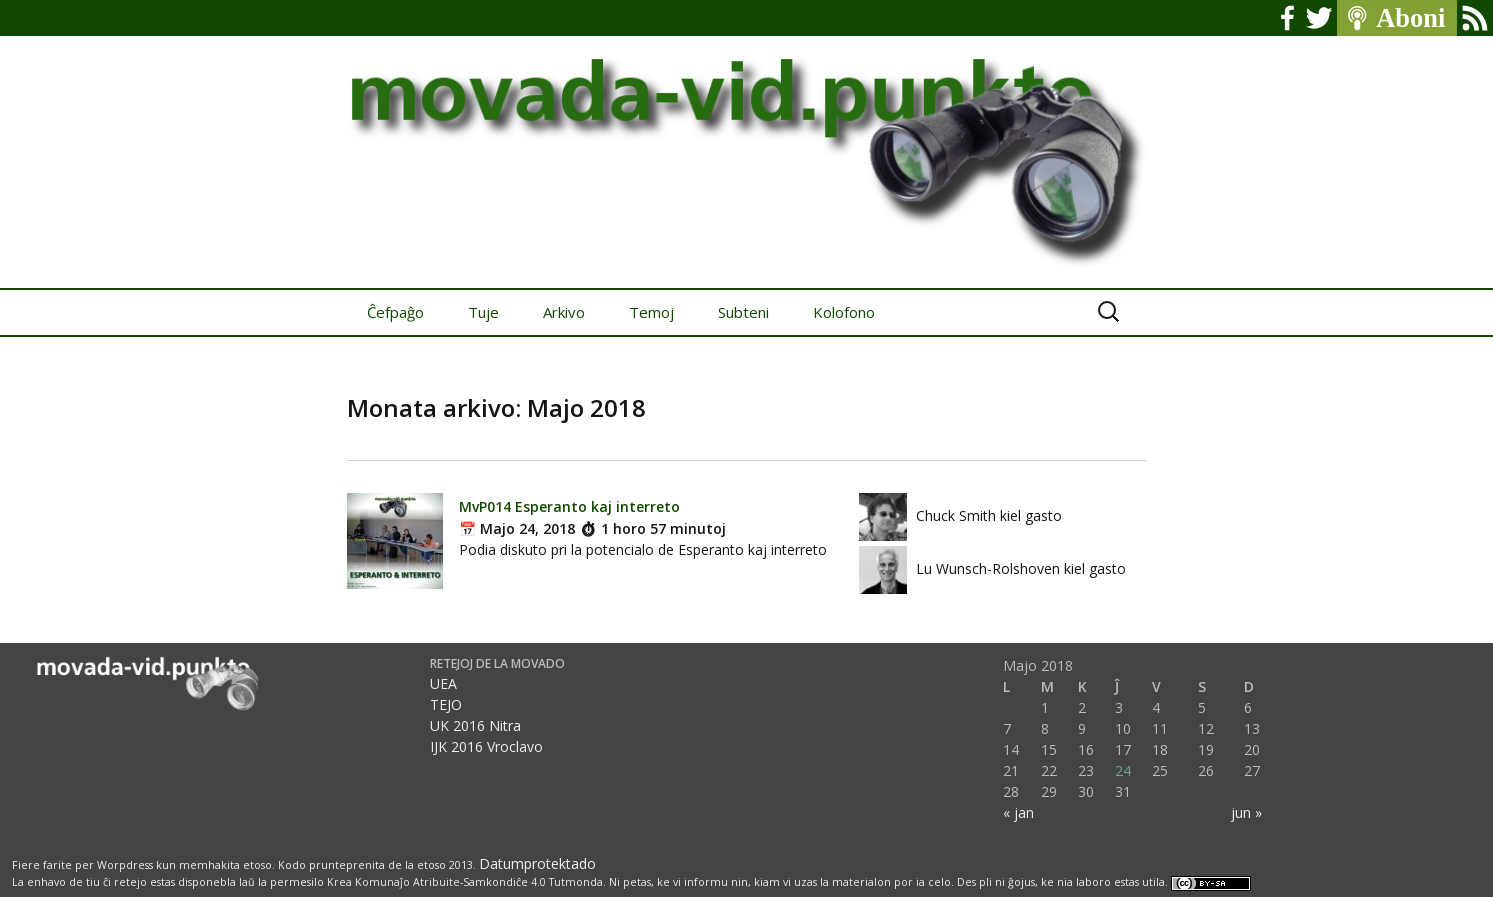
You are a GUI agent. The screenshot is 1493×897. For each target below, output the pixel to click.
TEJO (446, 704)
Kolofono (844, 312)
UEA (443, 683)
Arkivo (564, 312)
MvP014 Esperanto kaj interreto (569, 506)
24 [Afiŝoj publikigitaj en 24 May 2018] (1123, 770)
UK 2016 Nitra (475, 725)
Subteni (743, 312)
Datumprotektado (537, 863)
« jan (1018, 812)
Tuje (483, 312)
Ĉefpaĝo (395, 312)
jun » (1246, 812)
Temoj (651, 312)
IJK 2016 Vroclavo (486, 746)
